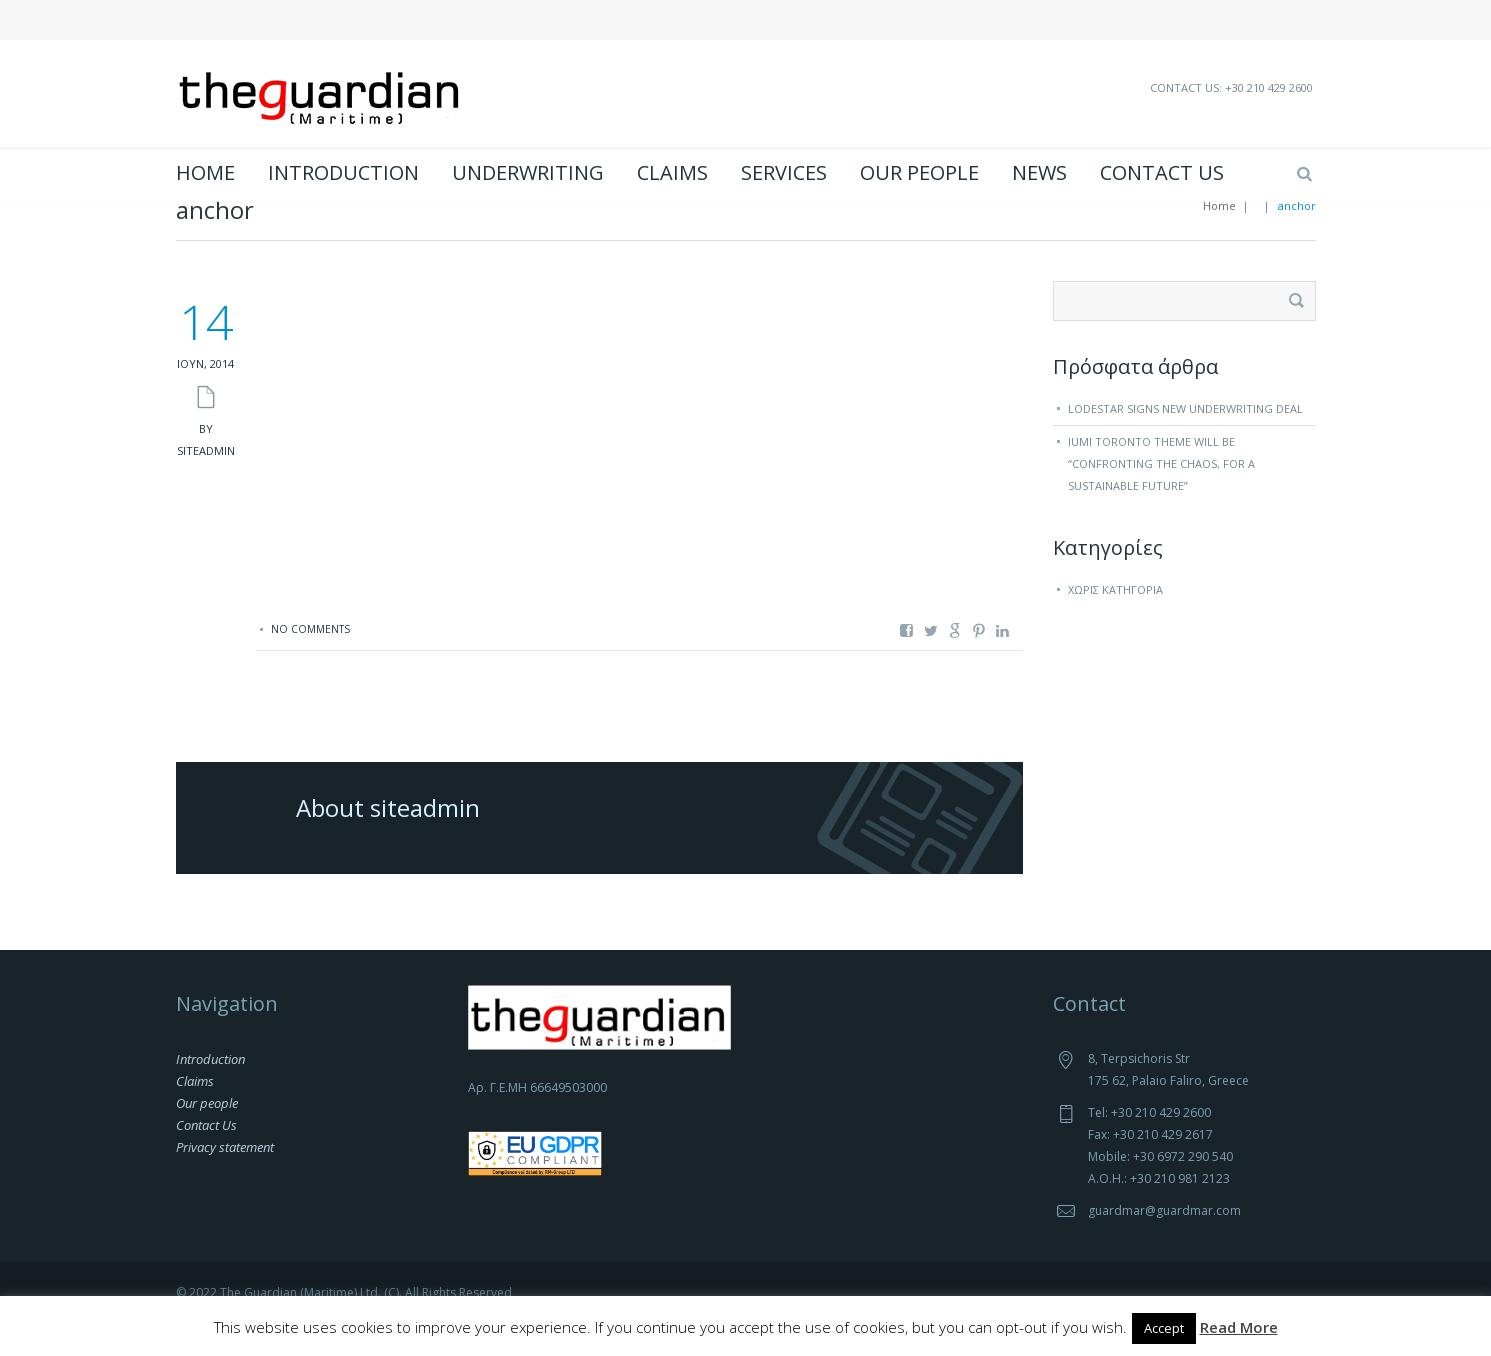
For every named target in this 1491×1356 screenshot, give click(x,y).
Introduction (343, 173)
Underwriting (528, 173)
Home (205, 173)
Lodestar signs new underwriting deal (1185, 440)
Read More (1239, 1327)
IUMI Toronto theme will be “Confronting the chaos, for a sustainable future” (1161, 495)
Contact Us (1162, 173)
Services (784, 173)
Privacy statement (225, 1179)
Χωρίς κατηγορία (1115, 621)
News (1039, 173)
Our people (919, 173)
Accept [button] (1164, 1328)
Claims (672, 173)
